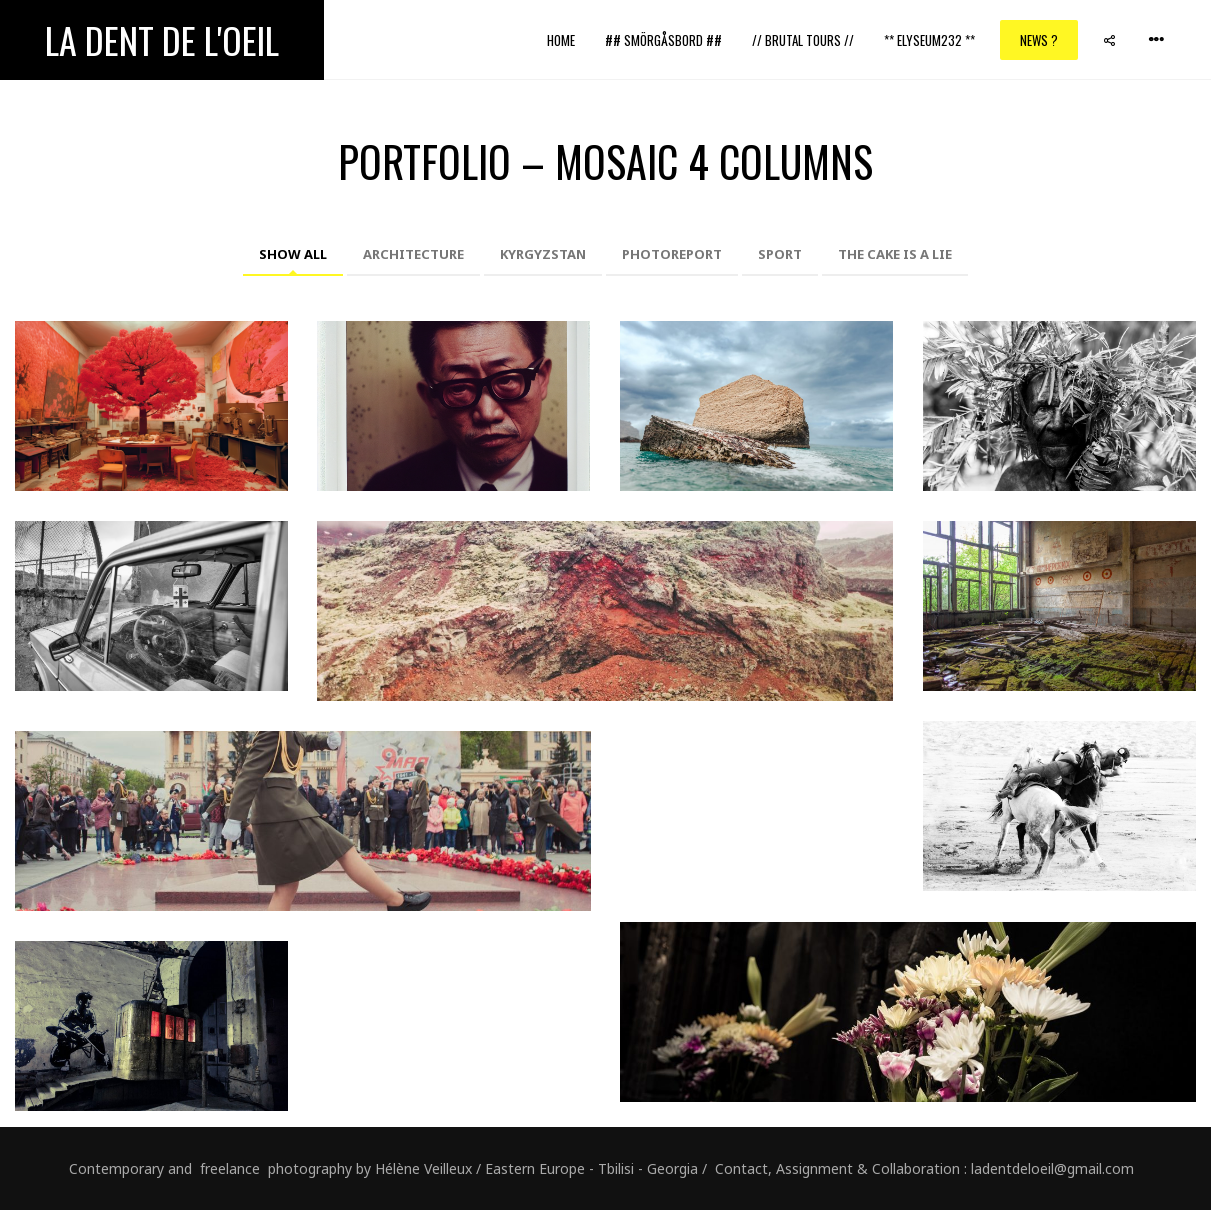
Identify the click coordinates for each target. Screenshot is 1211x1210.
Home (561, 40)
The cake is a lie (895, 254)
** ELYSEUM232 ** (929, 40)
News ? (1039, 40)
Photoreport (672, 254)
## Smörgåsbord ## (663, 40)
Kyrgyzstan (543, 254)
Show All (293, 254)
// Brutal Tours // (803, 40)
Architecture (413, 254)
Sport (780, 254)
